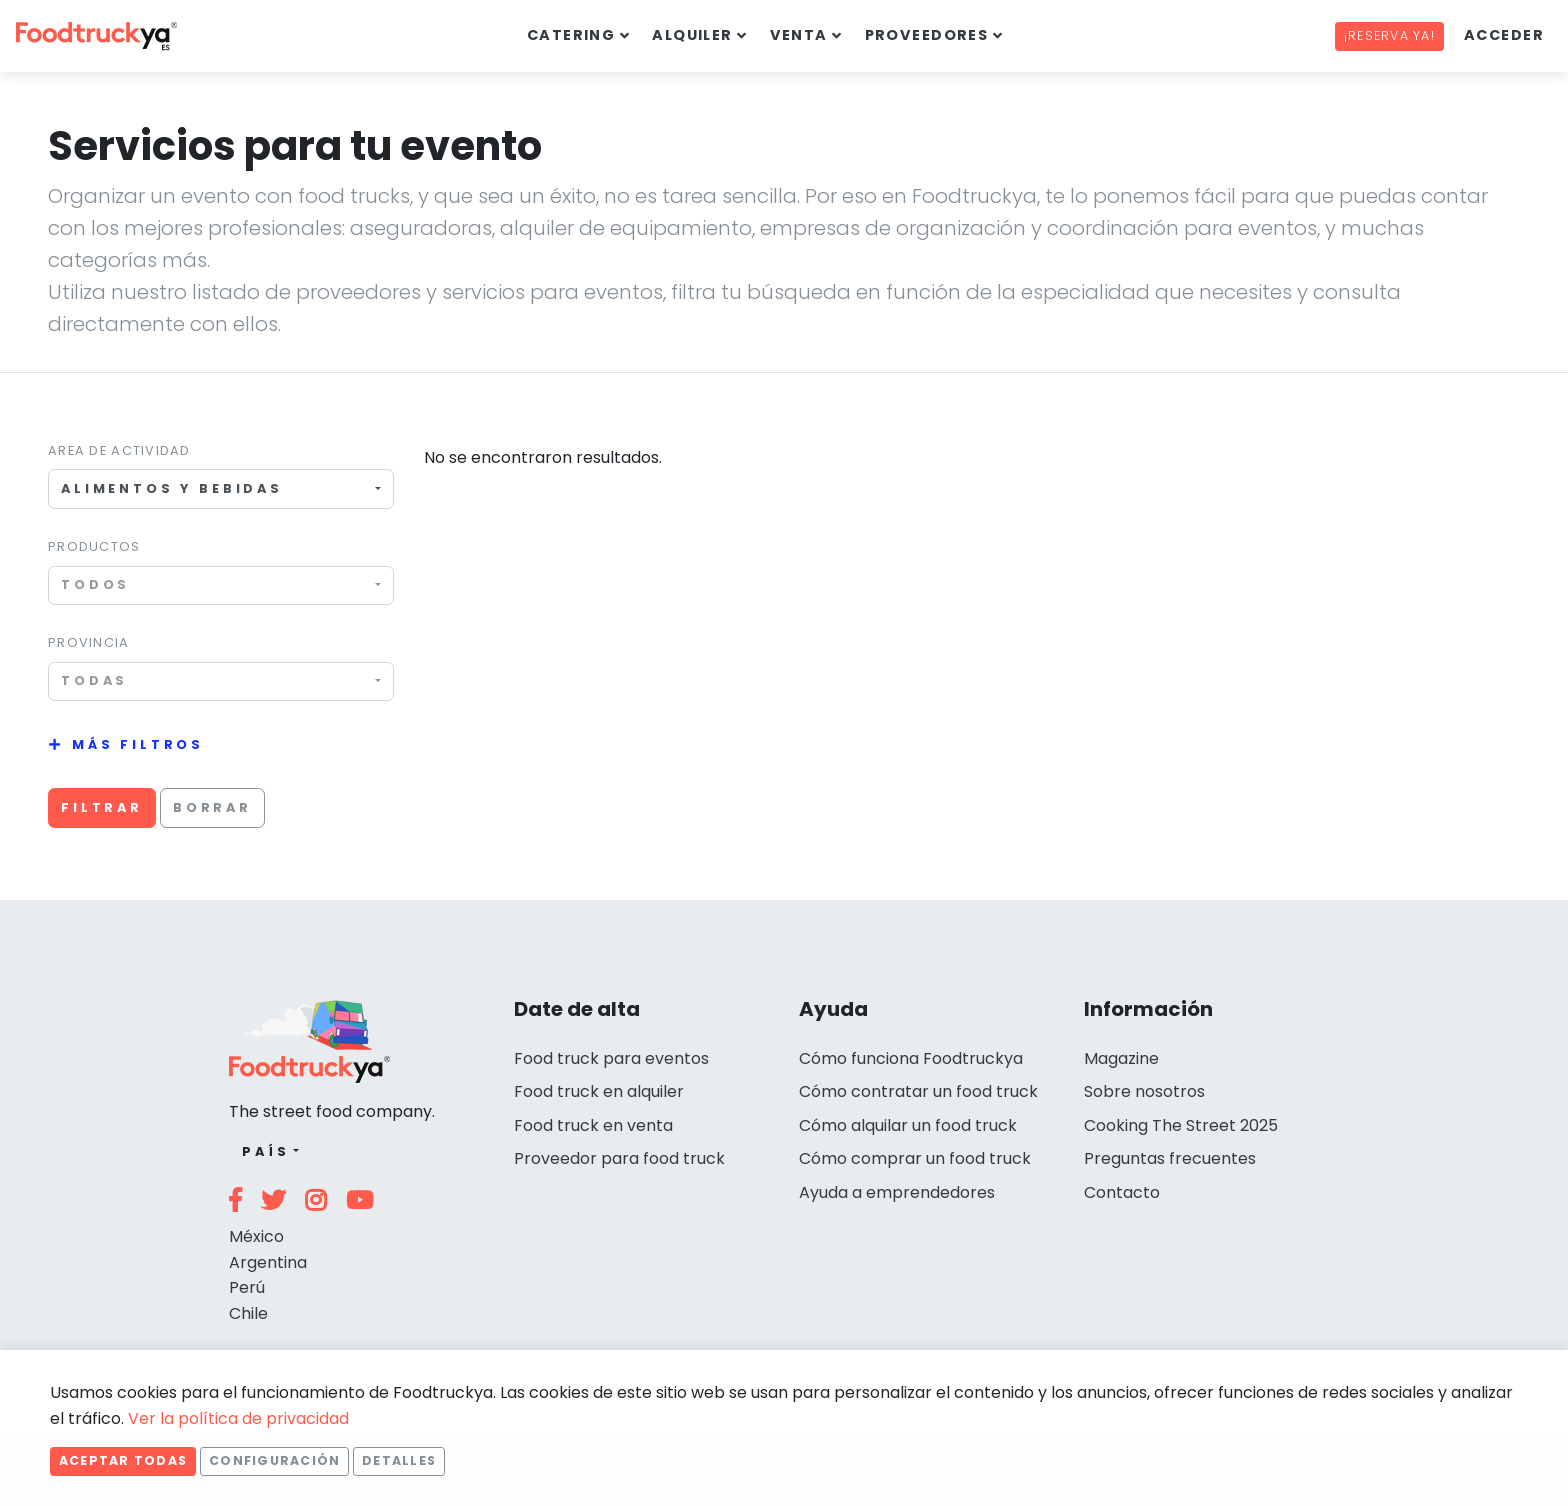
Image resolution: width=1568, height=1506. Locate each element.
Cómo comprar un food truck (915, 1158)
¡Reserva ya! (1389, 35)
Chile (248, 1313)
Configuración (274, 1460)
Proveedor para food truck (619, 1158)
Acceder (1504, 35)
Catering (571, 35)
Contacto (1122, 1192)
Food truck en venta (593, 1125)
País (265, 1151)
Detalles (399, 1460)
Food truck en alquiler (599, 1091)
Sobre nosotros (1144, 1091)
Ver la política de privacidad (238, 1418)
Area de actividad (119, 450)
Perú (247, 1287)
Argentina (268, 1262)
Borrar (212, 807)
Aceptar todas (123, 1460)
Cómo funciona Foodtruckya (911, 1058)
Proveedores (927, 35)
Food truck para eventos (611, 1058)
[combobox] (221, 488)
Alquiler (692, 35)
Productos (94, 546)
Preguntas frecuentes (1170, 1158)
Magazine (1121, 1058)
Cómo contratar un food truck (918, 1091)
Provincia (89, 642)
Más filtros (138, 744)
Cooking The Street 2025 (1181, 1125)
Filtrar (102, 807)
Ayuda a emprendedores (897, 1192)
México (256, 1236)
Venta (799, 35)
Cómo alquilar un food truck (908, 1125)
